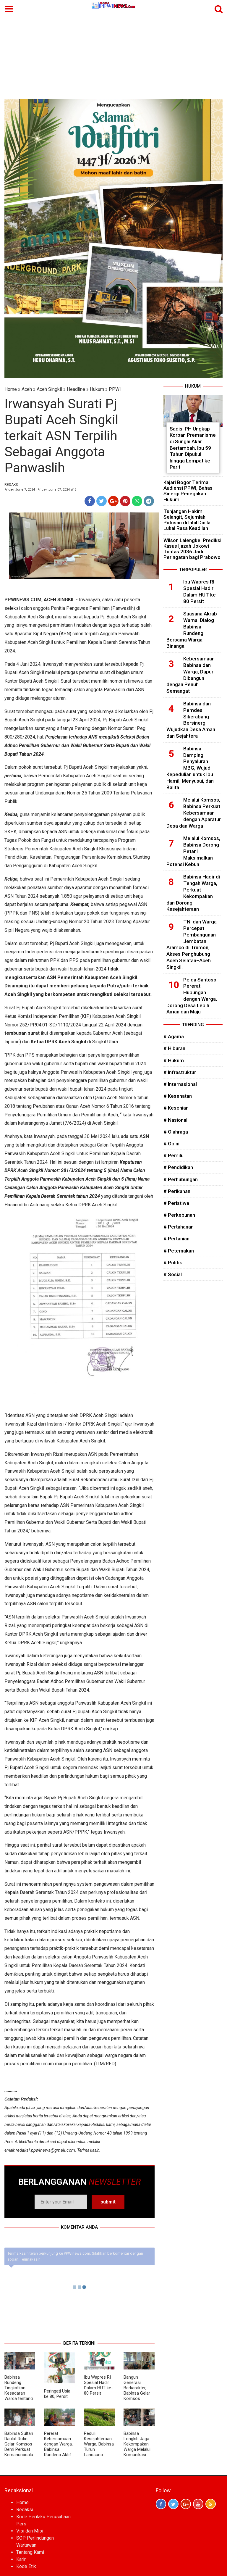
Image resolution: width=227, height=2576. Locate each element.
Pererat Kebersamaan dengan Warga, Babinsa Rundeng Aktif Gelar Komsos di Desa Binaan (58, 2449)
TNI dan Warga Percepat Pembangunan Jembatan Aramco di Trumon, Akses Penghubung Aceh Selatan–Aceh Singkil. (191, 944)
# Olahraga (175, 1132)
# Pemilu (173, 1155)
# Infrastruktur (179, 1072)
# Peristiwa (176, 1203)
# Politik (172, 1263)
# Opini (171, 1144)
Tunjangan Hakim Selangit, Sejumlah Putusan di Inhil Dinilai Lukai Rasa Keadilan (187, 519)
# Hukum (173, 1060)
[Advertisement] (113, 54)
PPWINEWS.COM (22, 599)
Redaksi (24, 2509)
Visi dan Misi (29, 2531)
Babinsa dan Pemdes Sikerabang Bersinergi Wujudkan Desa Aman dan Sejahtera (190, 720)
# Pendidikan (178, 1167)
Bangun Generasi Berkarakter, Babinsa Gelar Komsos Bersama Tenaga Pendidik (137, 2396)
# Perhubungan (180, 1179)
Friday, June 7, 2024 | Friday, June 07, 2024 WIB (40, 489)
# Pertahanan (178, 1227)
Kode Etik (26, 2566)
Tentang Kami (30, 2552)
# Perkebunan (179, 1215)
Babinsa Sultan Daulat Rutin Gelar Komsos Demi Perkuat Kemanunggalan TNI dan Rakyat (18, 2449)
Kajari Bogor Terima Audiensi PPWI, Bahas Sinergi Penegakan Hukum (188, 490)
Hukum (97, 389)
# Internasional (180, 1084)
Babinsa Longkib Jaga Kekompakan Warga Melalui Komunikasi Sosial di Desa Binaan (137, 2449)
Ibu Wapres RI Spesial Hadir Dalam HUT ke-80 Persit (98, 2385)
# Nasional (175, 1120)
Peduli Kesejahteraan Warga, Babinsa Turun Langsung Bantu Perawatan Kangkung (99, 2452)
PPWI (115, 389)
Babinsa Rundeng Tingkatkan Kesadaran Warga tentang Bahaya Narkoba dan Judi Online (18, 2396)
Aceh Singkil (49, 389)
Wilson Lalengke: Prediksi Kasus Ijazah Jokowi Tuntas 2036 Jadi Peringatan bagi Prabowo (192, 548)
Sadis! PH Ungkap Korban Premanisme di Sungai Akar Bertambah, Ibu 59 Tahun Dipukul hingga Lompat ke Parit (193, 448)
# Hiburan (174, 1048)
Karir (21, 2559)
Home (10, 389)
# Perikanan (176, 1191)
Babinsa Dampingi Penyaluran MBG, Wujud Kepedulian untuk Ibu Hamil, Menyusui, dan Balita (190, 768)
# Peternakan (178, 1251)
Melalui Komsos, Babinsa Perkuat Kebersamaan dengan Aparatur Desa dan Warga (193, 812)
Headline (76, 389)
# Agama (173, 1036)
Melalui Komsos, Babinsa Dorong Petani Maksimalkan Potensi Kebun (193, 851)
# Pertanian (176, 1239)
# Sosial (172, 1274)
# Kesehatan (177, 1096)
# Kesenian (176, 1108)
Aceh (27, 389)
